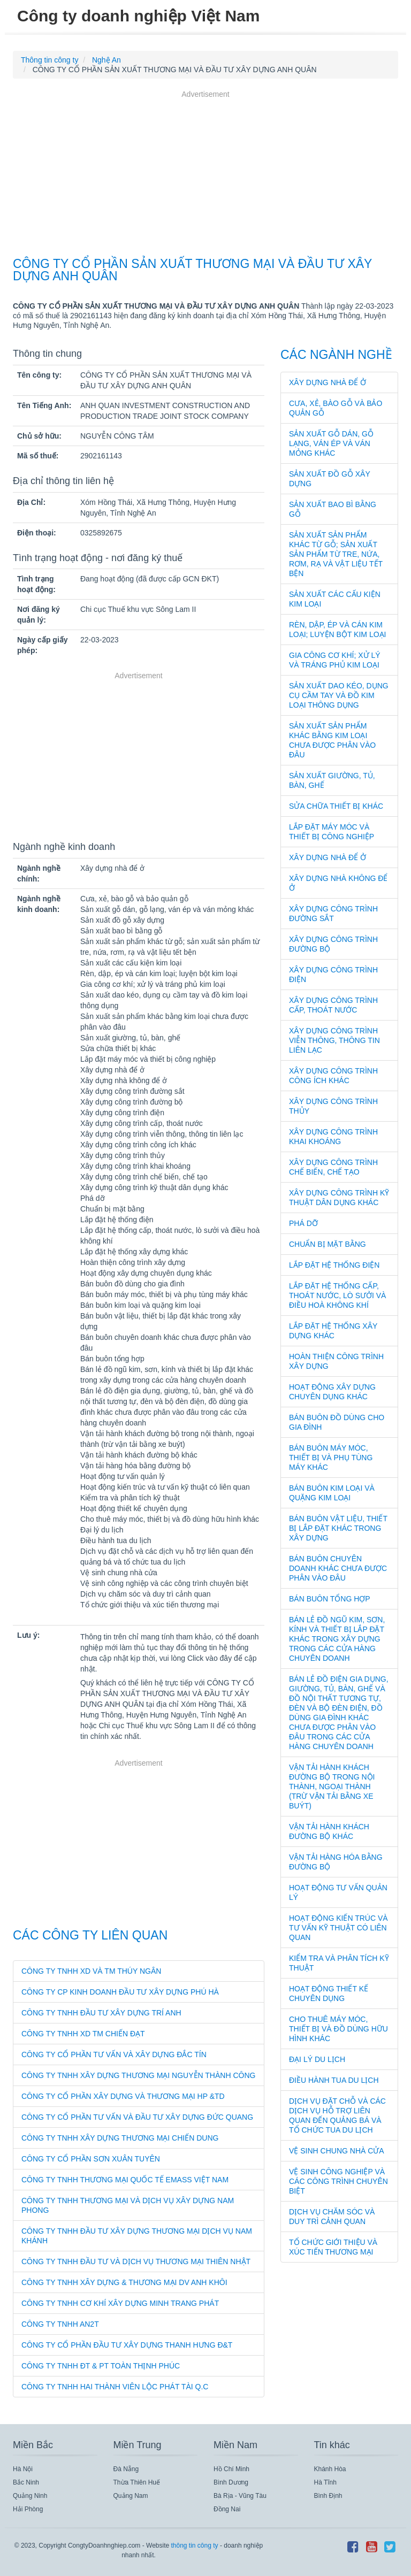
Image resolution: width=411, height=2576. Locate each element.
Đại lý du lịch (317, 2059)
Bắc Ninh (26, 2482)
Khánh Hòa (330, 2469)
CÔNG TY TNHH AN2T (60, 2324)
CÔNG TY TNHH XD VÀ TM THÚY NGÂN (91, 1971)
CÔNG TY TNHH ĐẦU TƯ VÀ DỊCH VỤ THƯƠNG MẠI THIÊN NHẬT (135, 2261)
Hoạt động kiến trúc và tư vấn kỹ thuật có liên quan (338, 1928)
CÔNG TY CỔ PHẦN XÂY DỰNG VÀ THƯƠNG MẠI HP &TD (123, 2096)
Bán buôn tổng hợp (329, 1598)
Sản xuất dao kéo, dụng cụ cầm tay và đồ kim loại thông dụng (339, 695)
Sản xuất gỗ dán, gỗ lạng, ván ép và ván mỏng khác (331, 443)
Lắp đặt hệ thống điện (334, 1265)
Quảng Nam (130, 2496)
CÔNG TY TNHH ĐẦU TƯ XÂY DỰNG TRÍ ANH (101, 2012)
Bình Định (328, 2496)
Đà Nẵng (126, 2469)
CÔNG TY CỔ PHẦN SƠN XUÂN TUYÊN (90, 2159)
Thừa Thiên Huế (137, 2482)
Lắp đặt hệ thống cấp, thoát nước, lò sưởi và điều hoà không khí (337, 1295)
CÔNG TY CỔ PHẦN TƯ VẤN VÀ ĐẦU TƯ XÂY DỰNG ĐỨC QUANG (137, 2117)
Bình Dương (231, 2482)
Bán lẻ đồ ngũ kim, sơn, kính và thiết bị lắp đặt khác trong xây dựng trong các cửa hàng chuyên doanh (337, 1638)
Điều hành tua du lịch (334, 2080)
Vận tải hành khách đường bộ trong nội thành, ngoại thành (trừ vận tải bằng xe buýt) (332, 1786)
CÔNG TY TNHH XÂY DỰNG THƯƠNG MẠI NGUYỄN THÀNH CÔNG (138, 2075)
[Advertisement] (205, 175)
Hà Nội (23, 2469)
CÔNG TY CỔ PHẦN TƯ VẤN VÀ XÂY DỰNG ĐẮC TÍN (114, 2054)
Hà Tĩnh (325, 2482)
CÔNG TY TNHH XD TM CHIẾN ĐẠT (83, 2033)
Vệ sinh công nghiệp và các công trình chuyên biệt (338, 2181)
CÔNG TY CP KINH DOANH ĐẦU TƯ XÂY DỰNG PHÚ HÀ (120, 1992)
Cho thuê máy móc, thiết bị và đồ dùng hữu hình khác (338, 2029)
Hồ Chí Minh (231, 2469)
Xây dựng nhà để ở (327, 382)
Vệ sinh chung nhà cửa (336, 2150)
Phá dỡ (303, 1223)
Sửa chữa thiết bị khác (336, 806)
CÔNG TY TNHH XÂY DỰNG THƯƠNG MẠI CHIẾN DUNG (119, 2138)
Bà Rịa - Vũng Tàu (240, 2496)
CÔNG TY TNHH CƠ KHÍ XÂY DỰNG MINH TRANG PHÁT (120, 2303)
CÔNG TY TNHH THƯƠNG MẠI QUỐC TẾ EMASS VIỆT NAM (125, 2179)
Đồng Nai (227, 2509)
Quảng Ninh (30, 2496)
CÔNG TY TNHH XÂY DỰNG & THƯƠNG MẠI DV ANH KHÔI (124, 2282)
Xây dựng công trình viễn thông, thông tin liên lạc (334, 1040)
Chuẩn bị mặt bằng (327, 1244)
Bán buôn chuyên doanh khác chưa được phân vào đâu (338, 1568)
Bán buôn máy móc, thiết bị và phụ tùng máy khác (330, 1457)
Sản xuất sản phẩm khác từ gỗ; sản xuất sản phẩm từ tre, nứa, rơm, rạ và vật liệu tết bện (336, 554)
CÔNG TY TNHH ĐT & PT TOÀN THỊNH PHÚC (100, 2366)
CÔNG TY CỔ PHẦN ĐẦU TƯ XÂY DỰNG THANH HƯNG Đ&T (126, 2345)
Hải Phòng (28, 2509)
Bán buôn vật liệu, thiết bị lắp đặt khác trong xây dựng (338, 1528)
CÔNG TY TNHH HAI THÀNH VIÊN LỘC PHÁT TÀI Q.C (114, 2386)
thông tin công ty (194, 2545)
